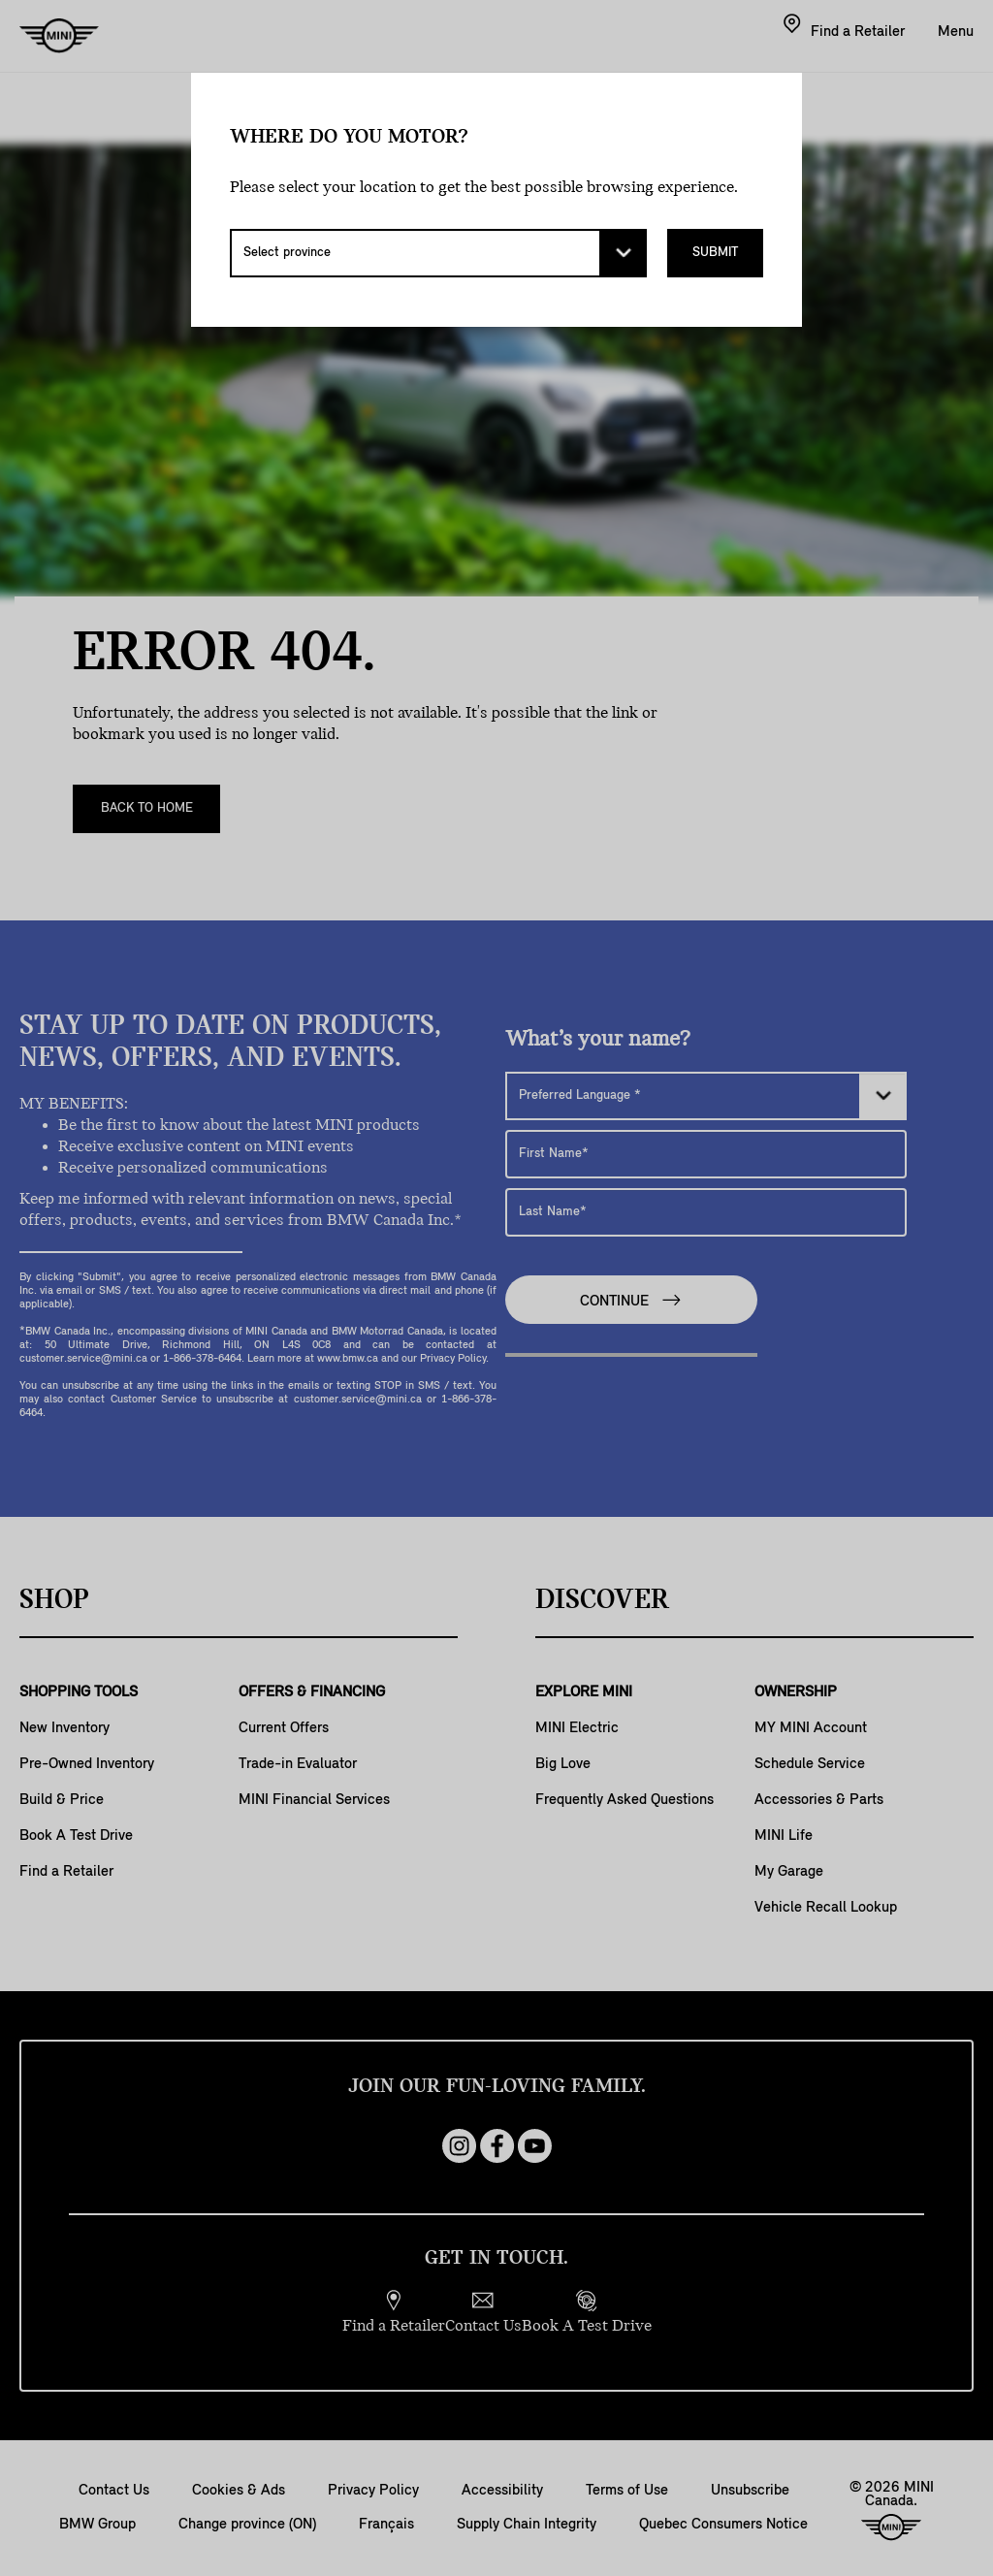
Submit (715, 252)
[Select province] (438, 253)
